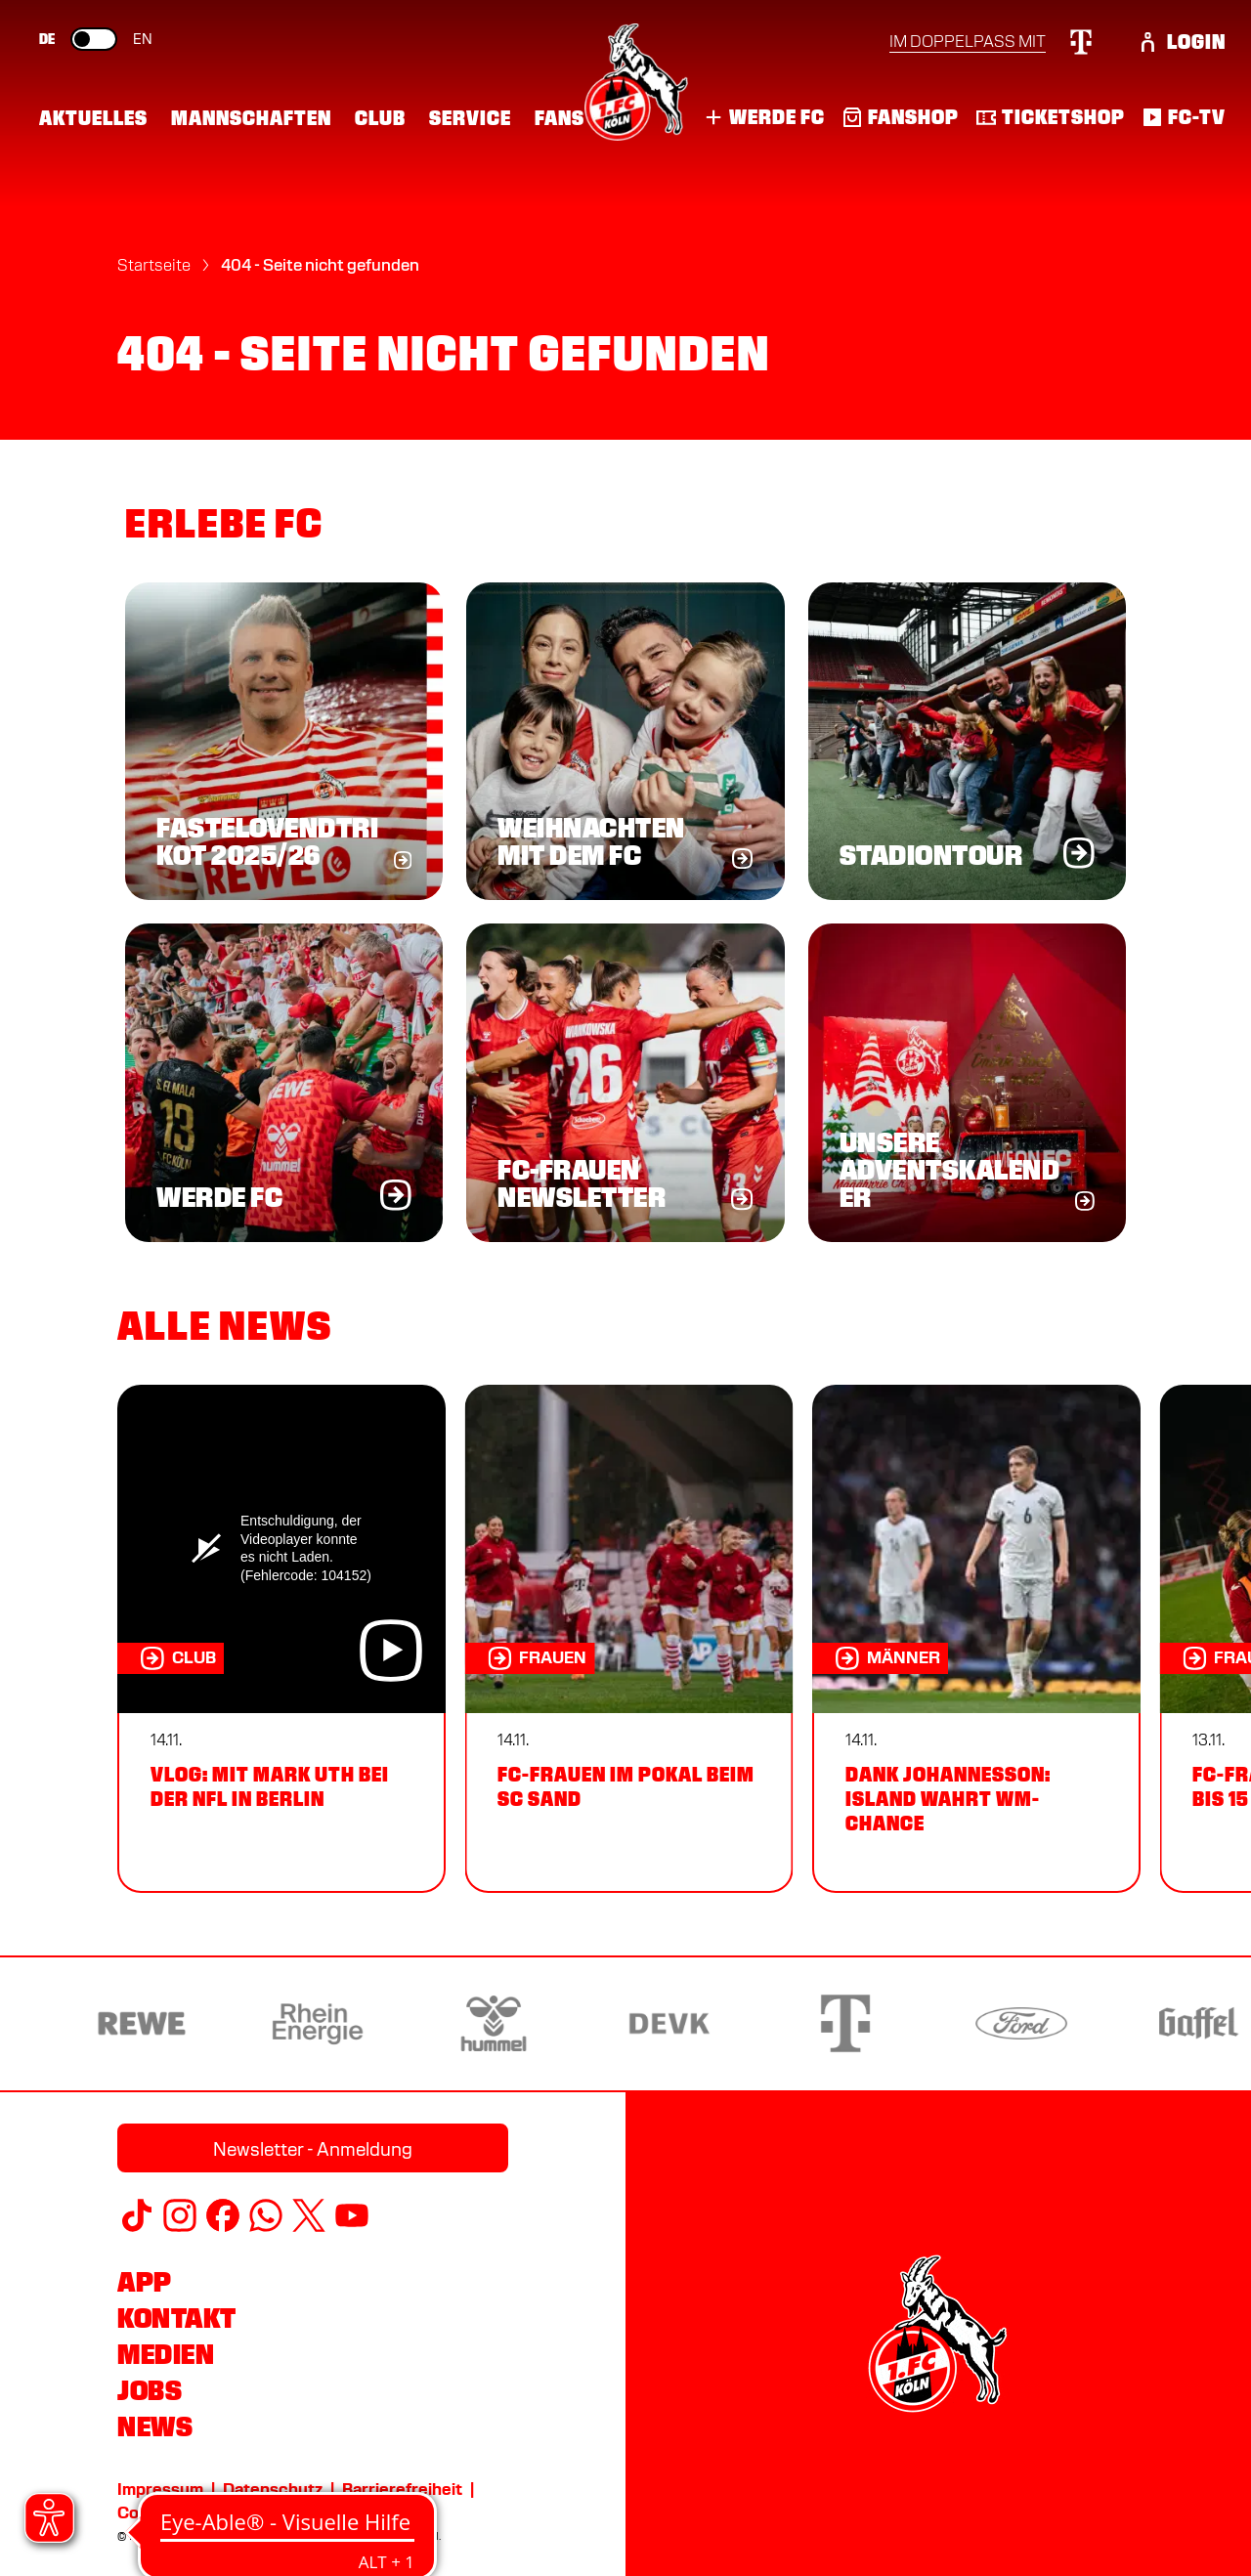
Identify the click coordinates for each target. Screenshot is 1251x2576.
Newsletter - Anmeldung (312, 2149)
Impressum (160, 2489)
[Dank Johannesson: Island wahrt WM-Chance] (976, 1639)
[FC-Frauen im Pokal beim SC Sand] (628, 1639)
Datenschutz (273, 2489)
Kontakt (177, 2318)
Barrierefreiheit (402, 2489)
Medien (165, 2354)
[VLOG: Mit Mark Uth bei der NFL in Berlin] (281, 1639)
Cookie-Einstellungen (199, 2513)
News (155, 2426)
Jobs (149, 2390)
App (144, 2281)
